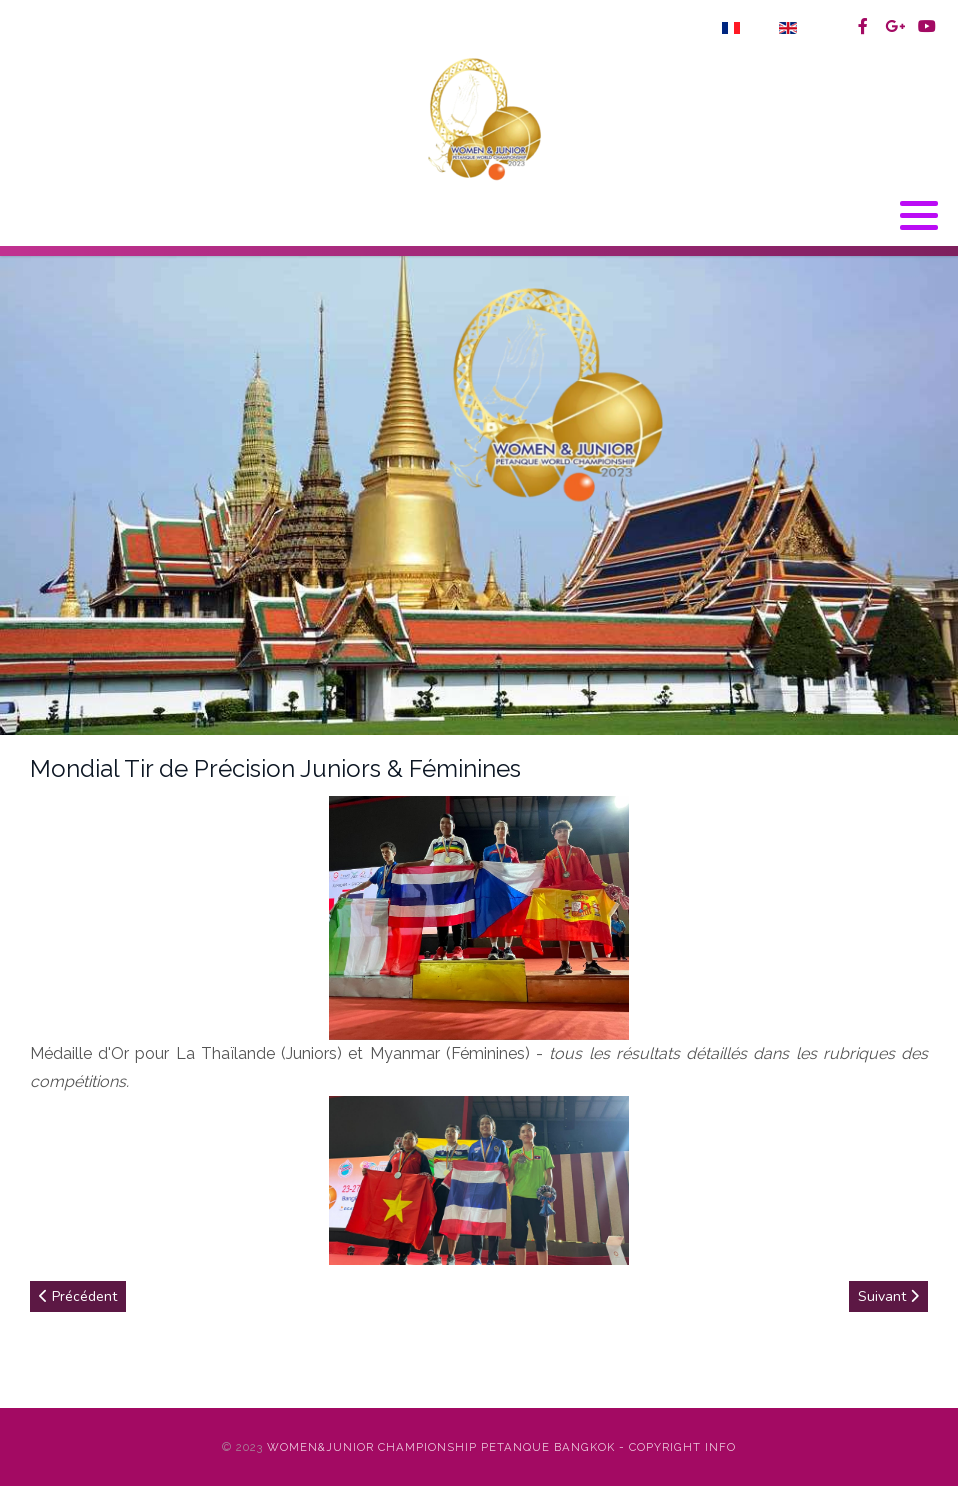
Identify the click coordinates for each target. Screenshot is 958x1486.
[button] (919, 216)
